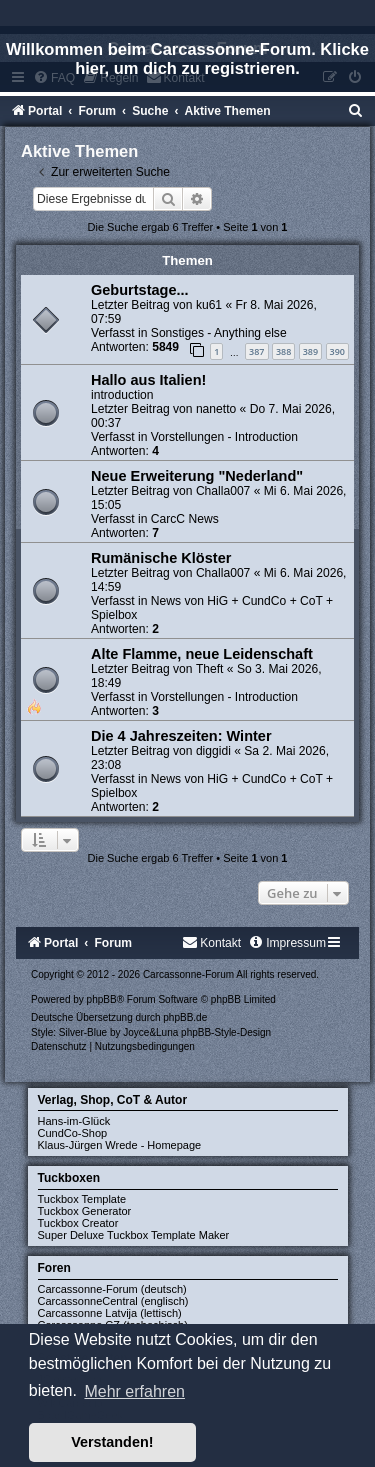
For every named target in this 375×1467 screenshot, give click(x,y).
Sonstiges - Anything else (219, 333)
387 (256, 351)
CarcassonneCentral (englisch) (113, 1301)
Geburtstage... (140, 290)
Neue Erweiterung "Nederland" (197, 476)
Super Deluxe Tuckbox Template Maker (134, 1235)
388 (283, 351)
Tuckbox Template (82, 1199)
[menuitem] (356, 111)
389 (310, 351)
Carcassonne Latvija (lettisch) (110, 1313)
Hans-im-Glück (74, 1121)
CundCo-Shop (73, 1133)
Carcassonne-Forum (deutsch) (112, 1289)
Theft (210, 669)
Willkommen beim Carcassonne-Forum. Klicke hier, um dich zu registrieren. (187, 58)
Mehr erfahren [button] (134, 1391)
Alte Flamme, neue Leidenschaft (202, 654)
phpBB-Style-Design (226, 1032)
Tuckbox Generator (85, 1211)
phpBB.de (185, 1017)
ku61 (209, 305)
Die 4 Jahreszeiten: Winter (181, 736)
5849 (165, 347)
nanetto (216, 409)
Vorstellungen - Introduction (224, 437)
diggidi (213, 751)
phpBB (102, 999)
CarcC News (185, 519)
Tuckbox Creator (78, 1223)
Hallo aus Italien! (148, 380)
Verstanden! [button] (112, 1442)
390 (337, 351)
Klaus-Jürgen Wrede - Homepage (120, 1145)
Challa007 (223, 491)
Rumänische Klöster (161, 558)
